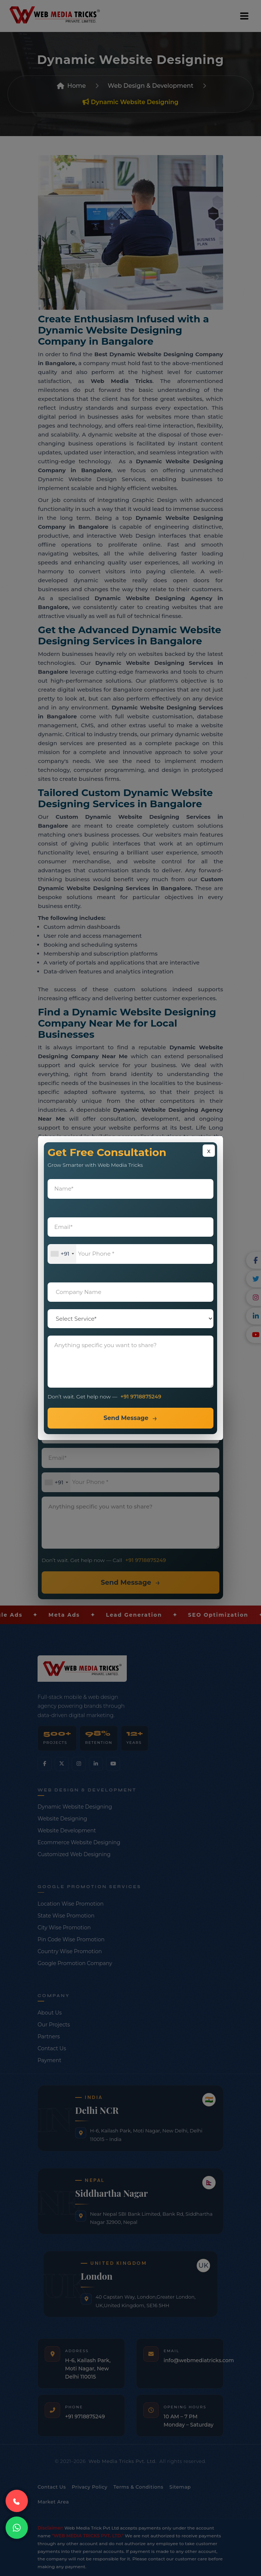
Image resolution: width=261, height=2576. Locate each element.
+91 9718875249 (140, 1396)
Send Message (125, 1417)
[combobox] (62, 1253)
